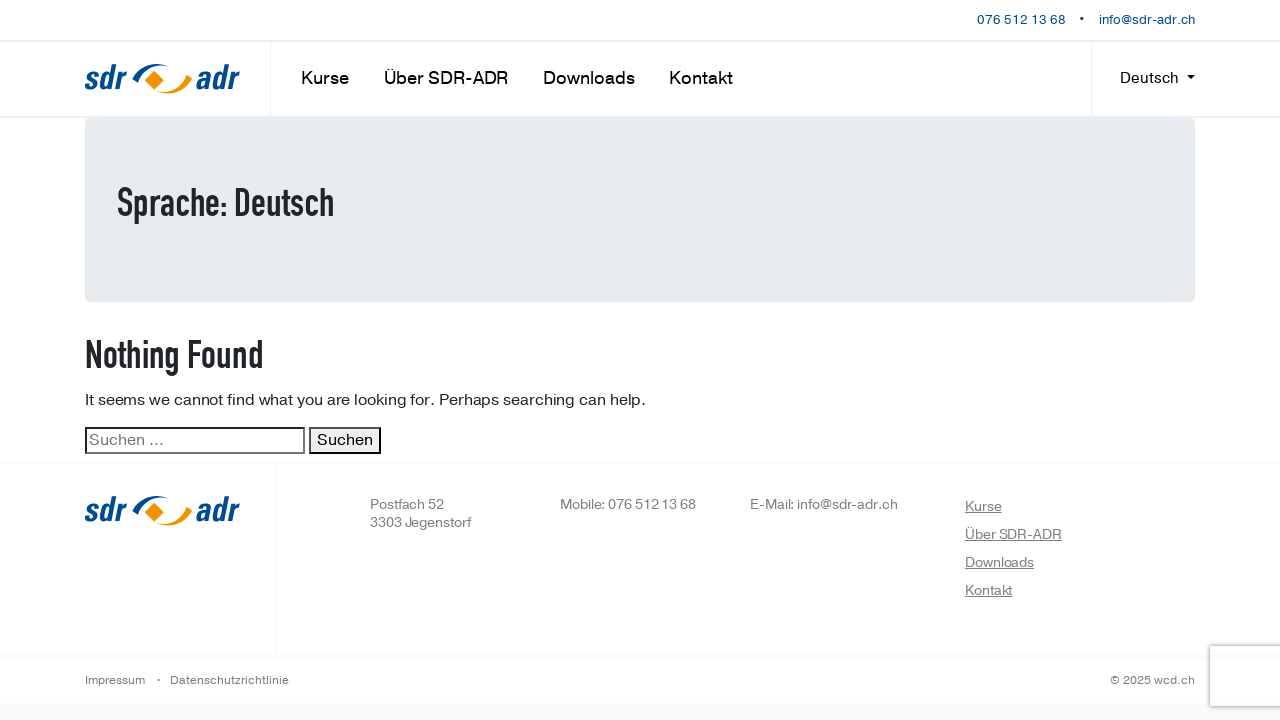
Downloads (588, 78)
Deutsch (1151, 78)
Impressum (115, 680)
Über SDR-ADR (446, 78)
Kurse (325, 78)
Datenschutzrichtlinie (229, 680)
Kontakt (700, 78)
